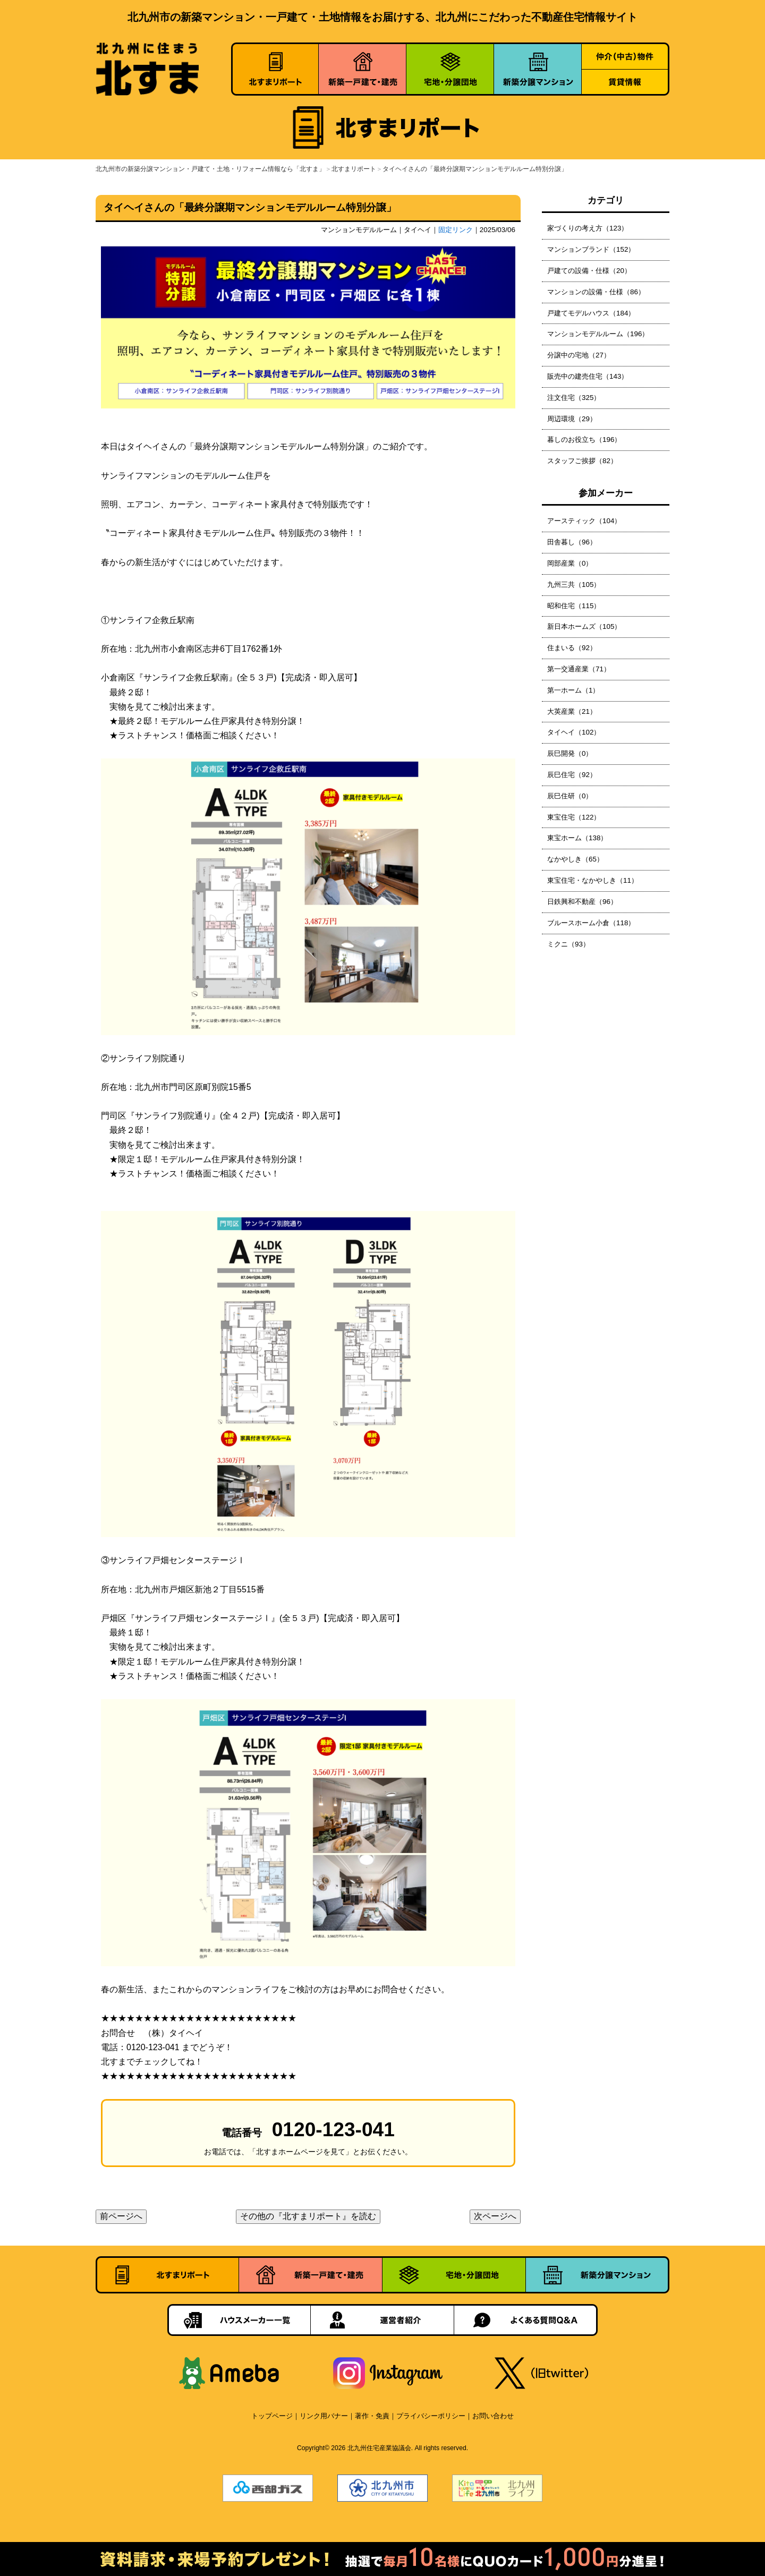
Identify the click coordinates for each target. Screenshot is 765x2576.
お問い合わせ (493, 2416)
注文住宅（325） (573, 398)
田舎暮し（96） (572, 542)
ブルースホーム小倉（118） (591, 923)
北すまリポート (354, 169)
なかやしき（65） (575, 859)
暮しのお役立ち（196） (584, 439)
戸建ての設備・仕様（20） (589, 271)
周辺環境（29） (572, 419)
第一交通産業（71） (578, 669)
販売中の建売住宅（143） (587, 376)
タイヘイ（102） (573, 732)
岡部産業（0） (569, 563)
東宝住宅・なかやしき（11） (592, 880)
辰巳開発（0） (569, 753)
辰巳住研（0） (569, 796)
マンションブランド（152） (591, 249)
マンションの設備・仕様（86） (596, 292)
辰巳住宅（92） (572, 775)
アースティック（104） (584, 521)
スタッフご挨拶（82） (582, 461)
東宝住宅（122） (573, 817)
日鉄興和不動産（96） (582, 902)
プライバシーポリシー (430, 2416)
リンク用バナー (324, 2416)
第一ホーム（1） (573, 690)
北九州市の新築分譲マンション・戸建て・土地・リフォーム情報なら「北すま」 (210, 169)
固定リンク (455, 230)
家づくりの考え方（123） (587, 228)
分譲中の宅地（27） (578, 355)
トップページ (272, 2416)
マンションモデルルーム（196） (598, 334)
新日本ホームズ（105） (584, 626)
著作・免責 (372, 2416)
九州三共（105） (573, 584)
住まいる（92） (572, 648)
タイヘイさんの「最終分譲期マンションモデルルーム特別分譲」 (474, 169)
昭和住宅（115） (573, 606)
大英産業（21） (572, 711)
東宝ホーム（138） (577, 838)
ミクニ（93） (568, 944)
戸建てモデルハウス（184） (591, 313)
